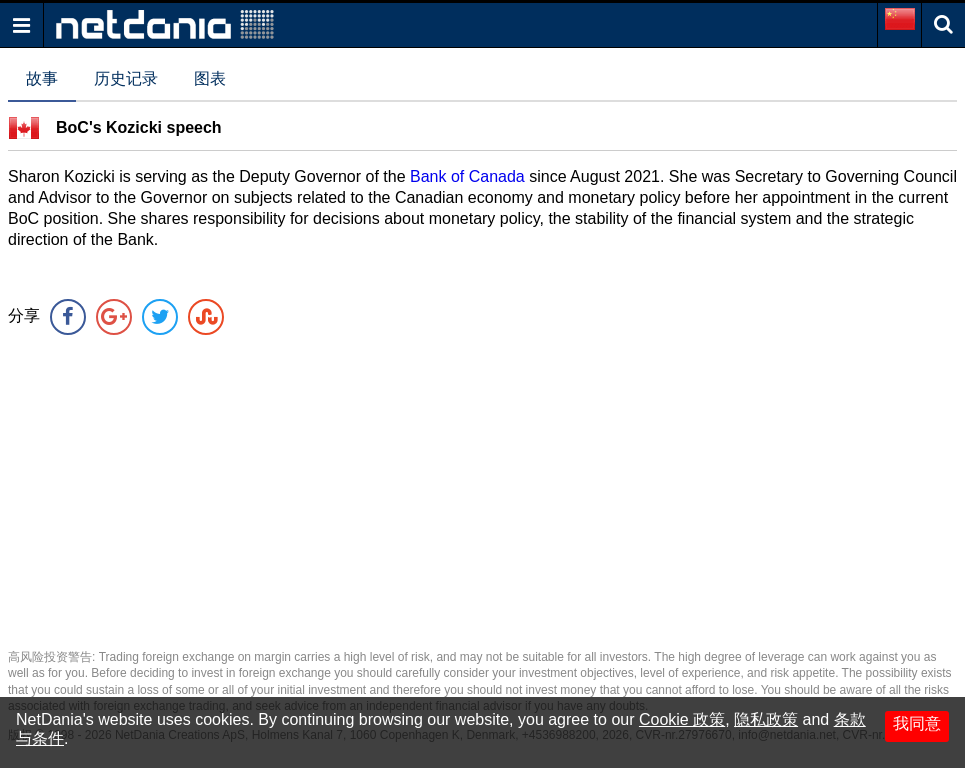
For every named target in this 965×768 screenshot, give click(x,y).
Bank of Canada (467, 176)
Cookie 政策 (682, 719)
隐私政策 (766, 719)
